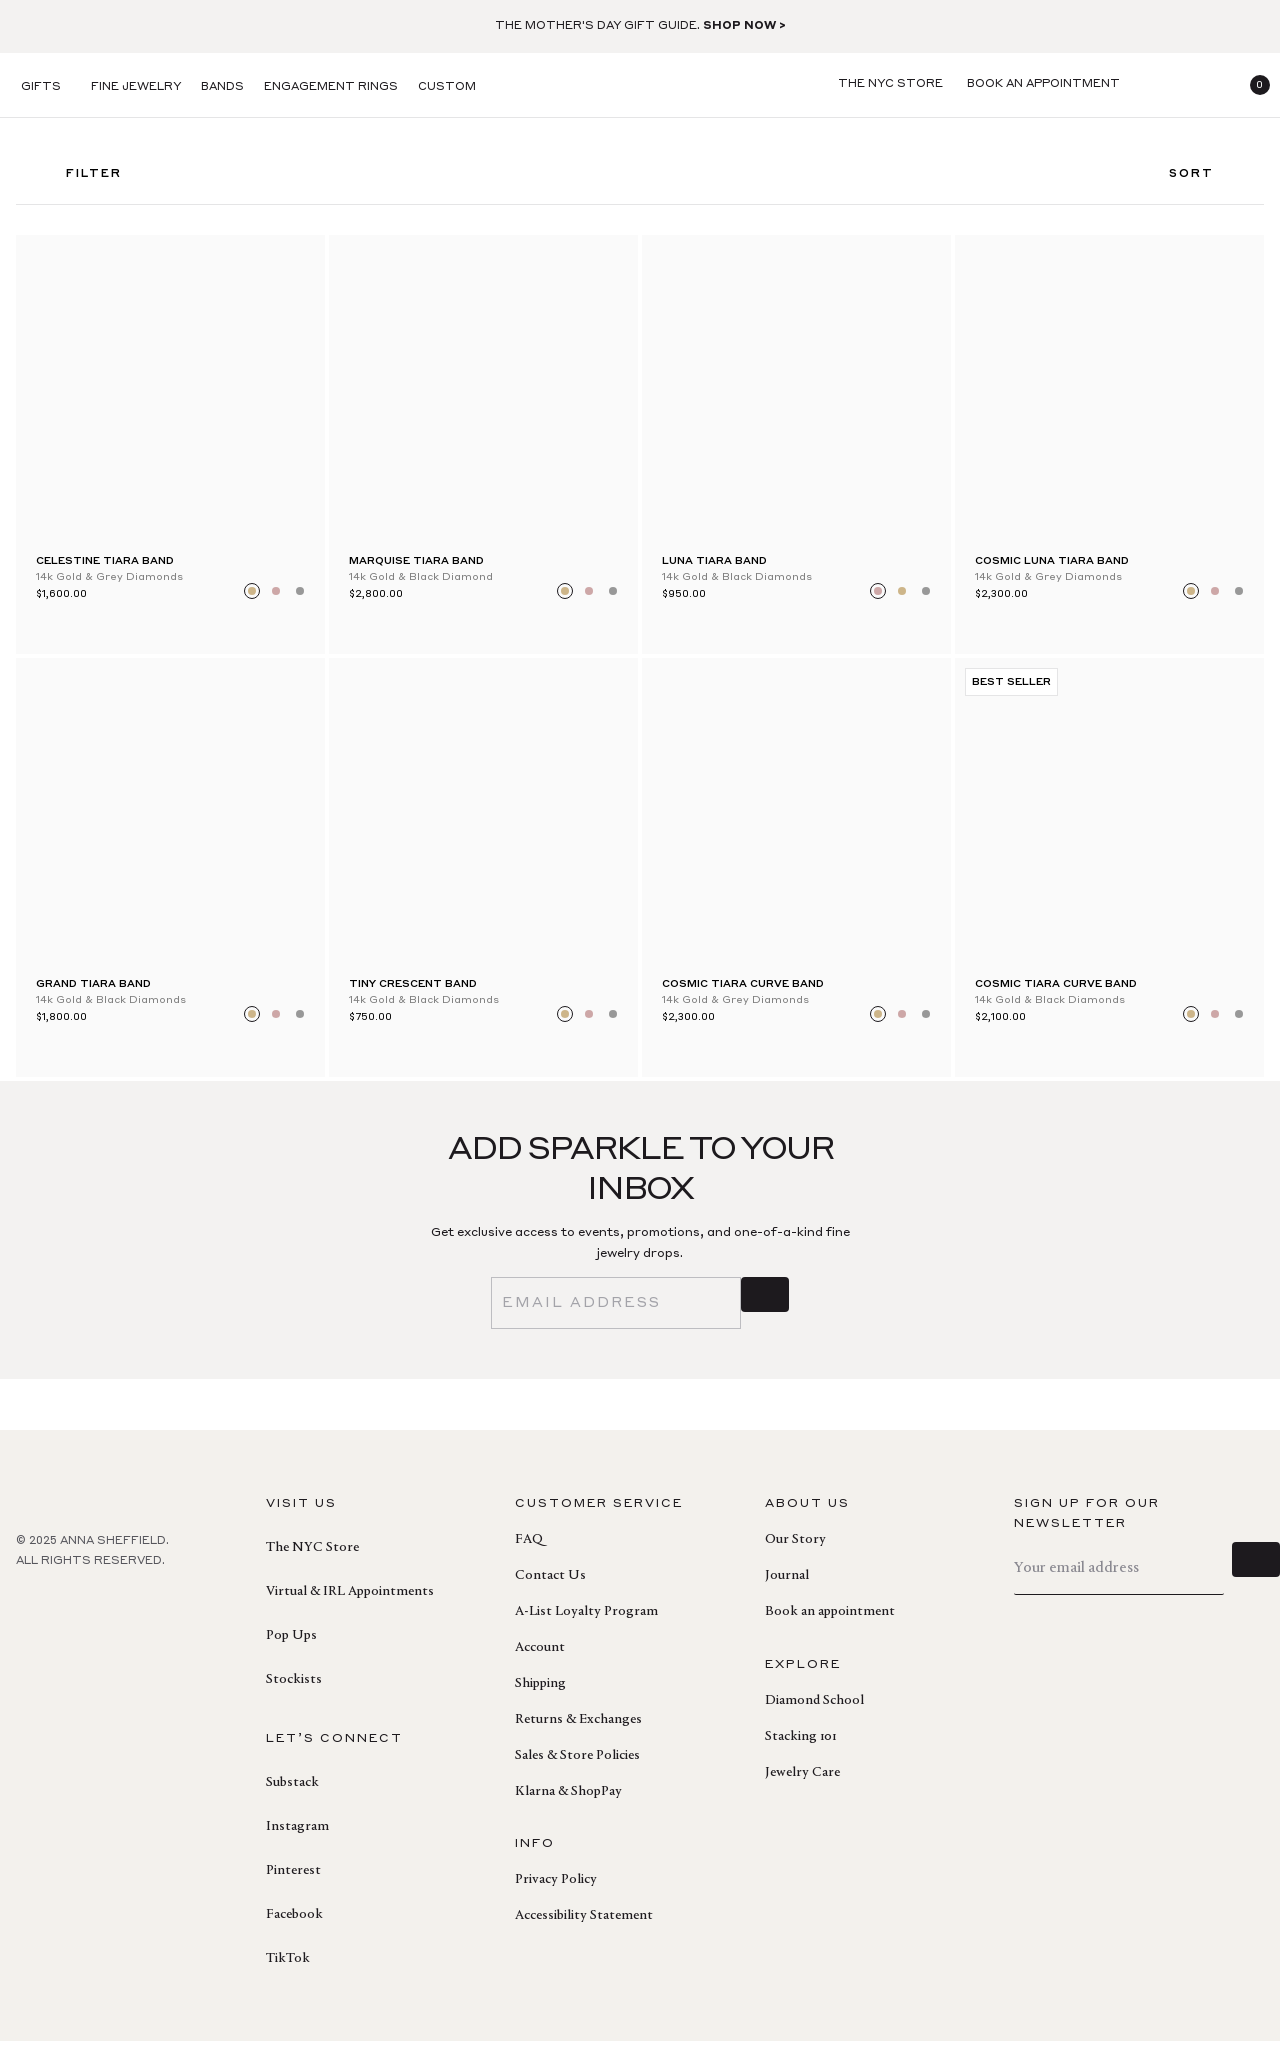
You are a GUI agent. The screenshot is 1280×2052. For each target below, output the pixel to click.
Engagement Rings (331, 87)
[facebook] (28, 1616)
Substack (292, 1794)
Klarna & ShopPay (568, 1803)
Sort (1206, 180)
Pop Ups (291, 1647)
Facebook (294, 1926)
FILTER (79, 180)
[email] (616, 1314)
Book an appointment (830, 1623)
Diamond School (814, 1712)
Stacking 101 (800, 1748)
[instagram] (116, 1616)
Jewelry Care (802, 1784)
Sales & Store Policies (577, 1767)
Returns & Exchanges (578, 1731)
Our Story (795, 1551)
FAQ (529, 1551)
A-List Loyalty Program (586, 1623)
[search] (1156, 85)
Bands (222, 87)
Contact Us (550, 1587)
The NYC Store (312, 1559)
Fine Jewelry (136, 87)
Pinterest (293, 1882)
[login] (1204, 85)
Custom (447, 87)
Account (540, 1659)
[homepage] (640, 85)
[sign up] (765, 1314)
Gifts (41, 87)
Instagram (297, 1838)
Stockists (294, 1691)
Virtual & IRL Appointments (350, 1603)
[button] (1252, 85)
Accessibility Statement (584, 1927)
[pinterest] (72, 1616)
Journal (787, 1587)
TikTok (288, 1970)
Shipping (540, 1695)
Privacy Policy (556, 1891)
